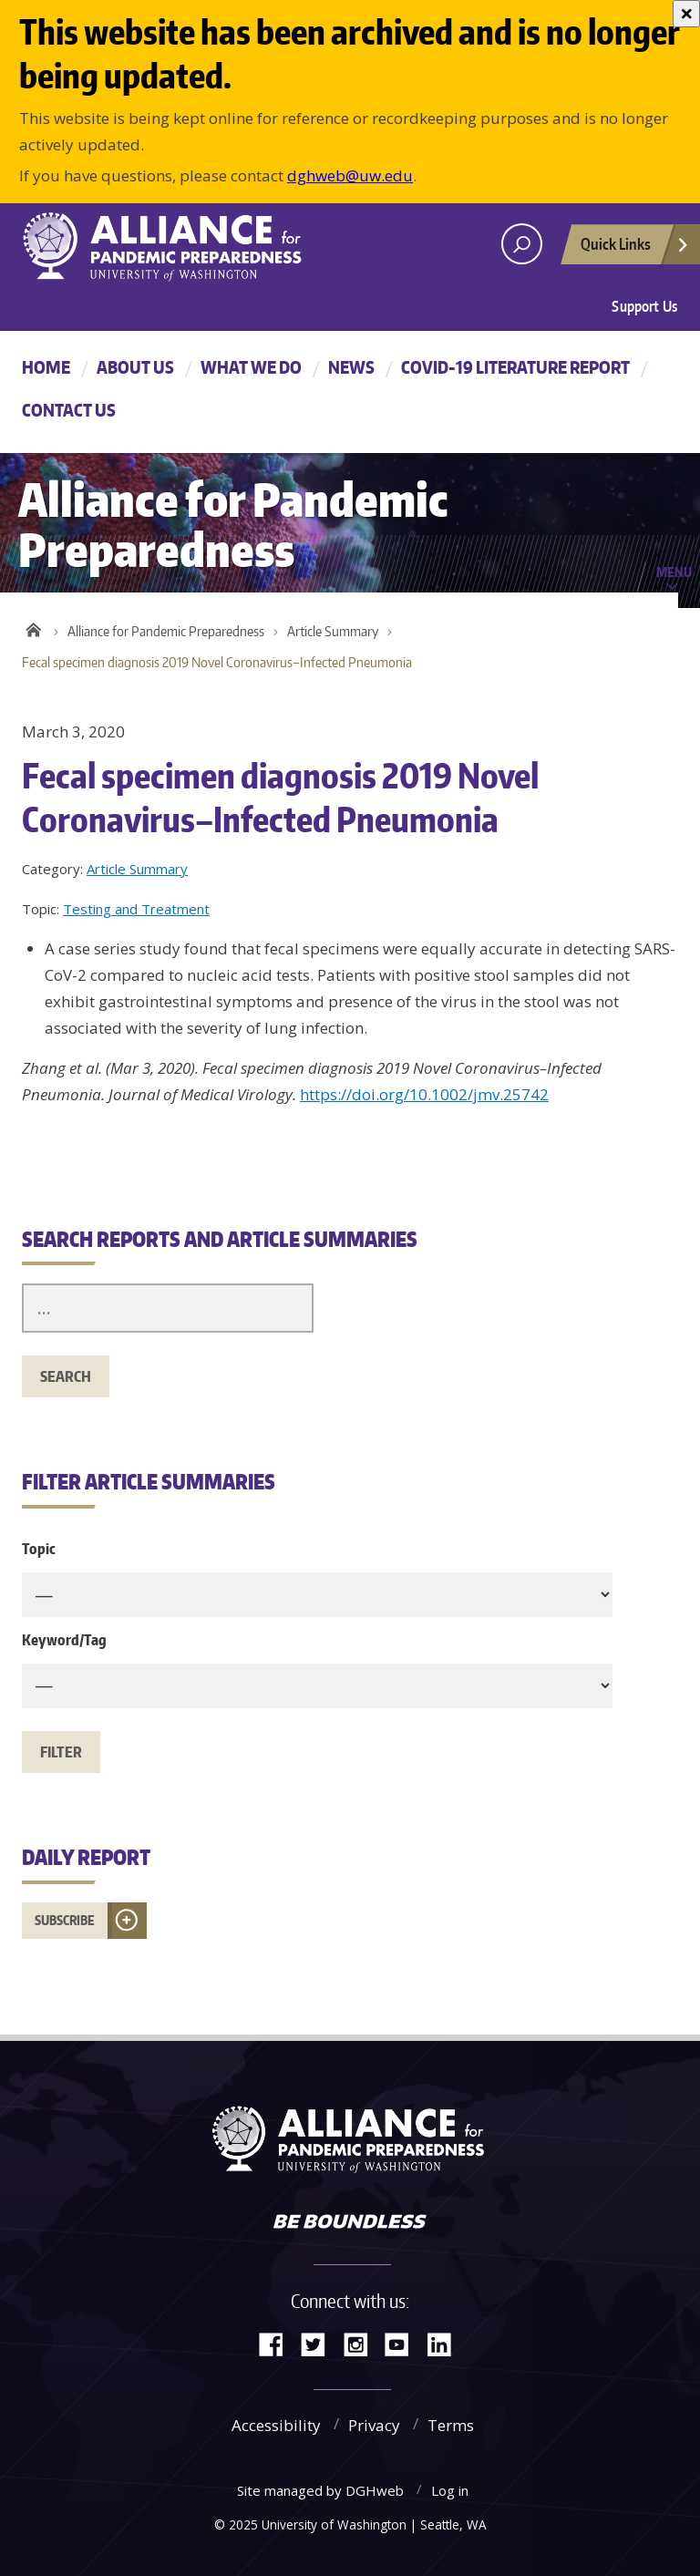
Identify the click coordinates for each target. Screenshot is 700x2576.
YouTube (404, 2343)
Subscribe (65, 1920)
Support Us (644, 306)
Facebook (278, 2343)
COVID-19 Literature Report (515, 366)
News (351, 366)
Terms (450, 2425)
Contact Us (69, 409)
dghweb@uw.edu (350, 175)
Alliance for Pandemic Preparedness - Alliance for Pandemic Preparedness (172, 246)
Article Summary (332, 631)
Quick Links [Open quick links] (635, 248)
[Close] (686, 13)
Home (46, 366)
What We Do (251, 366)
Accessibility (276, 2425)
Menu (674, 571)
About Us (135, 366)
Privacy (374, 2425)
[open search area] (521, 243)
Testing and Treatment (136, 909)
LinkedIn (446, 2343)
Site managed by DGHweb (320, 2490)
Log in (449, 2490)
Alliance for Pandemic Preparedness (165, 631)
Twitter (320, 2343)
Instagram (362, 2343)
